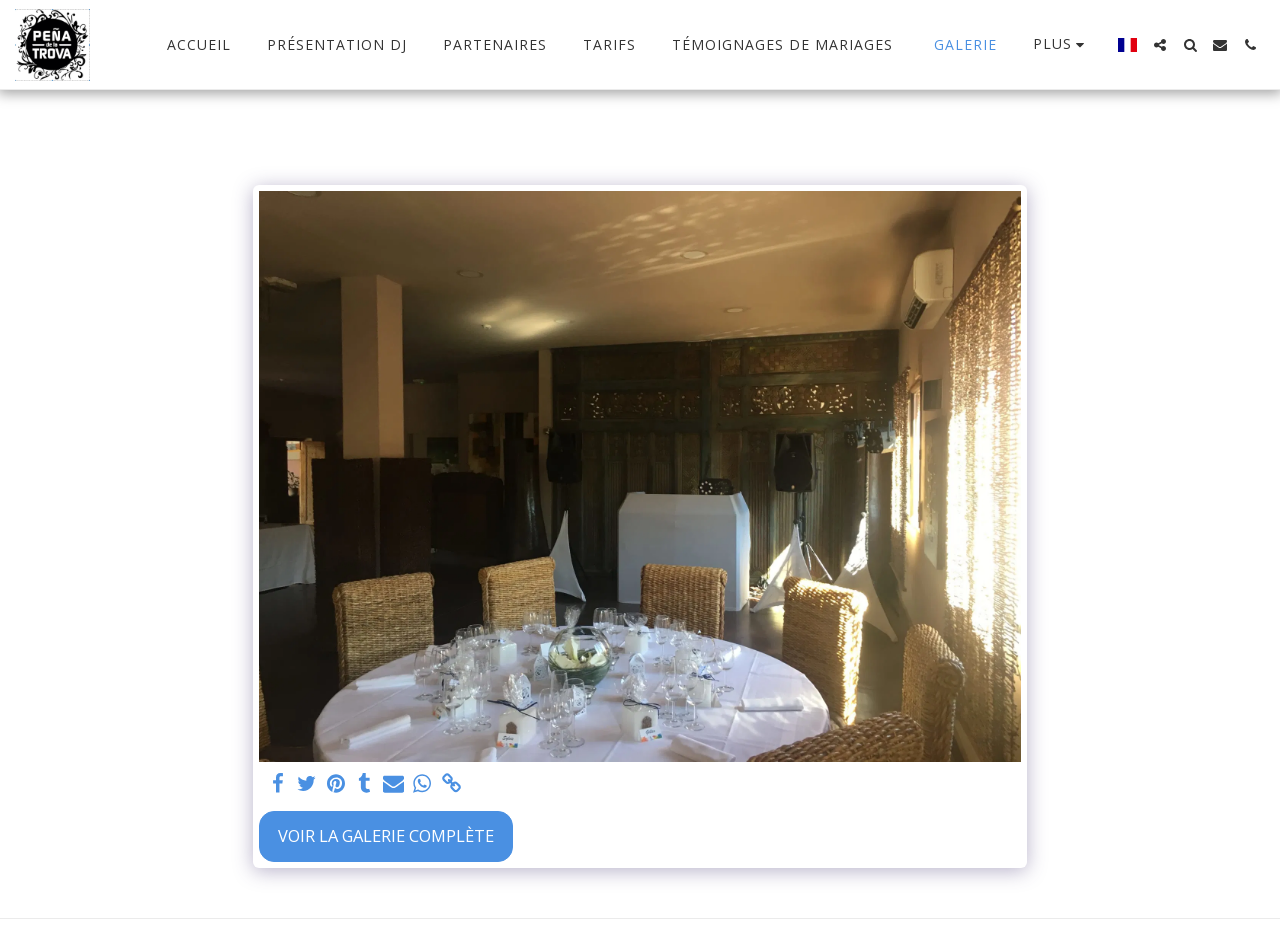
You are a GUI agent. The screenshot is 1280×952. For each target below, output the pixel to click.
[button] (1160, 45)
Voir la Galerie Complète (386, 835)
